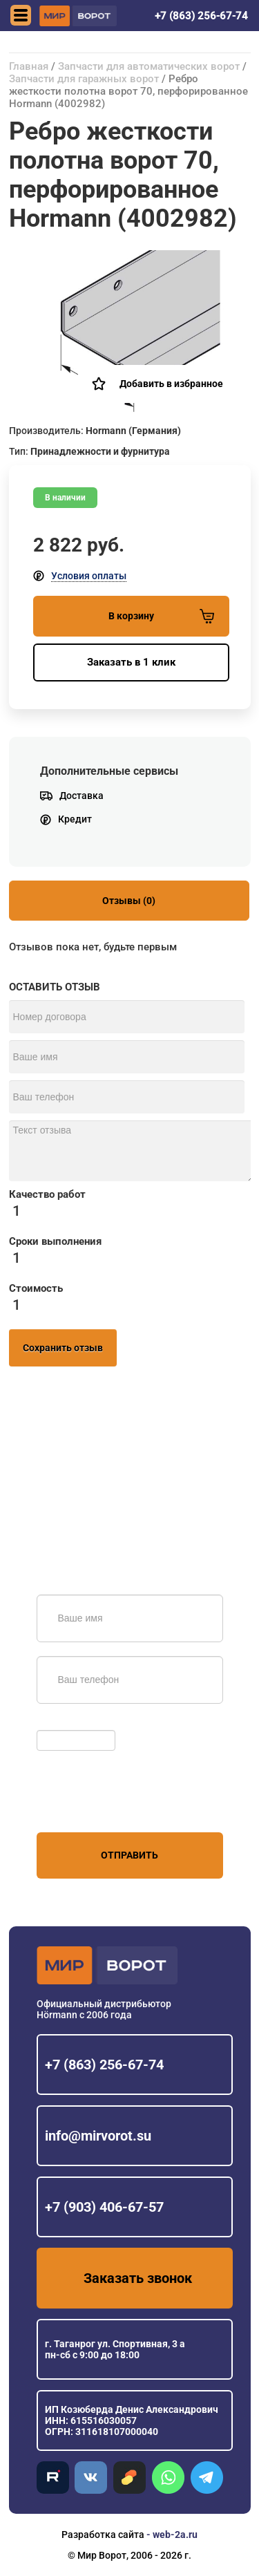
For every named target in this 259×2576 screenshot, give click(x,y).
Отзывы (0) (128, 900)
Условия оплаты (88, 575)
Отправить (129, 1855)
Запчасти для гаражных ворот (84, 79)
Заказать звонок (138, 2278)
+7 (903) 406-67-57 (104, 2207)
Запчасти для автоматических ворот (149, 66)
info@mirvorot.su (98, 2135)
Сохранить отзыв (63, 1347)
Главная (28, 66)
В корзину (161, 616)
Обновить (62, 1723)
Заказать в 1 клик (131, 662)
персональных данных (89, 1806)
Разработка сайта (102, 2534)
